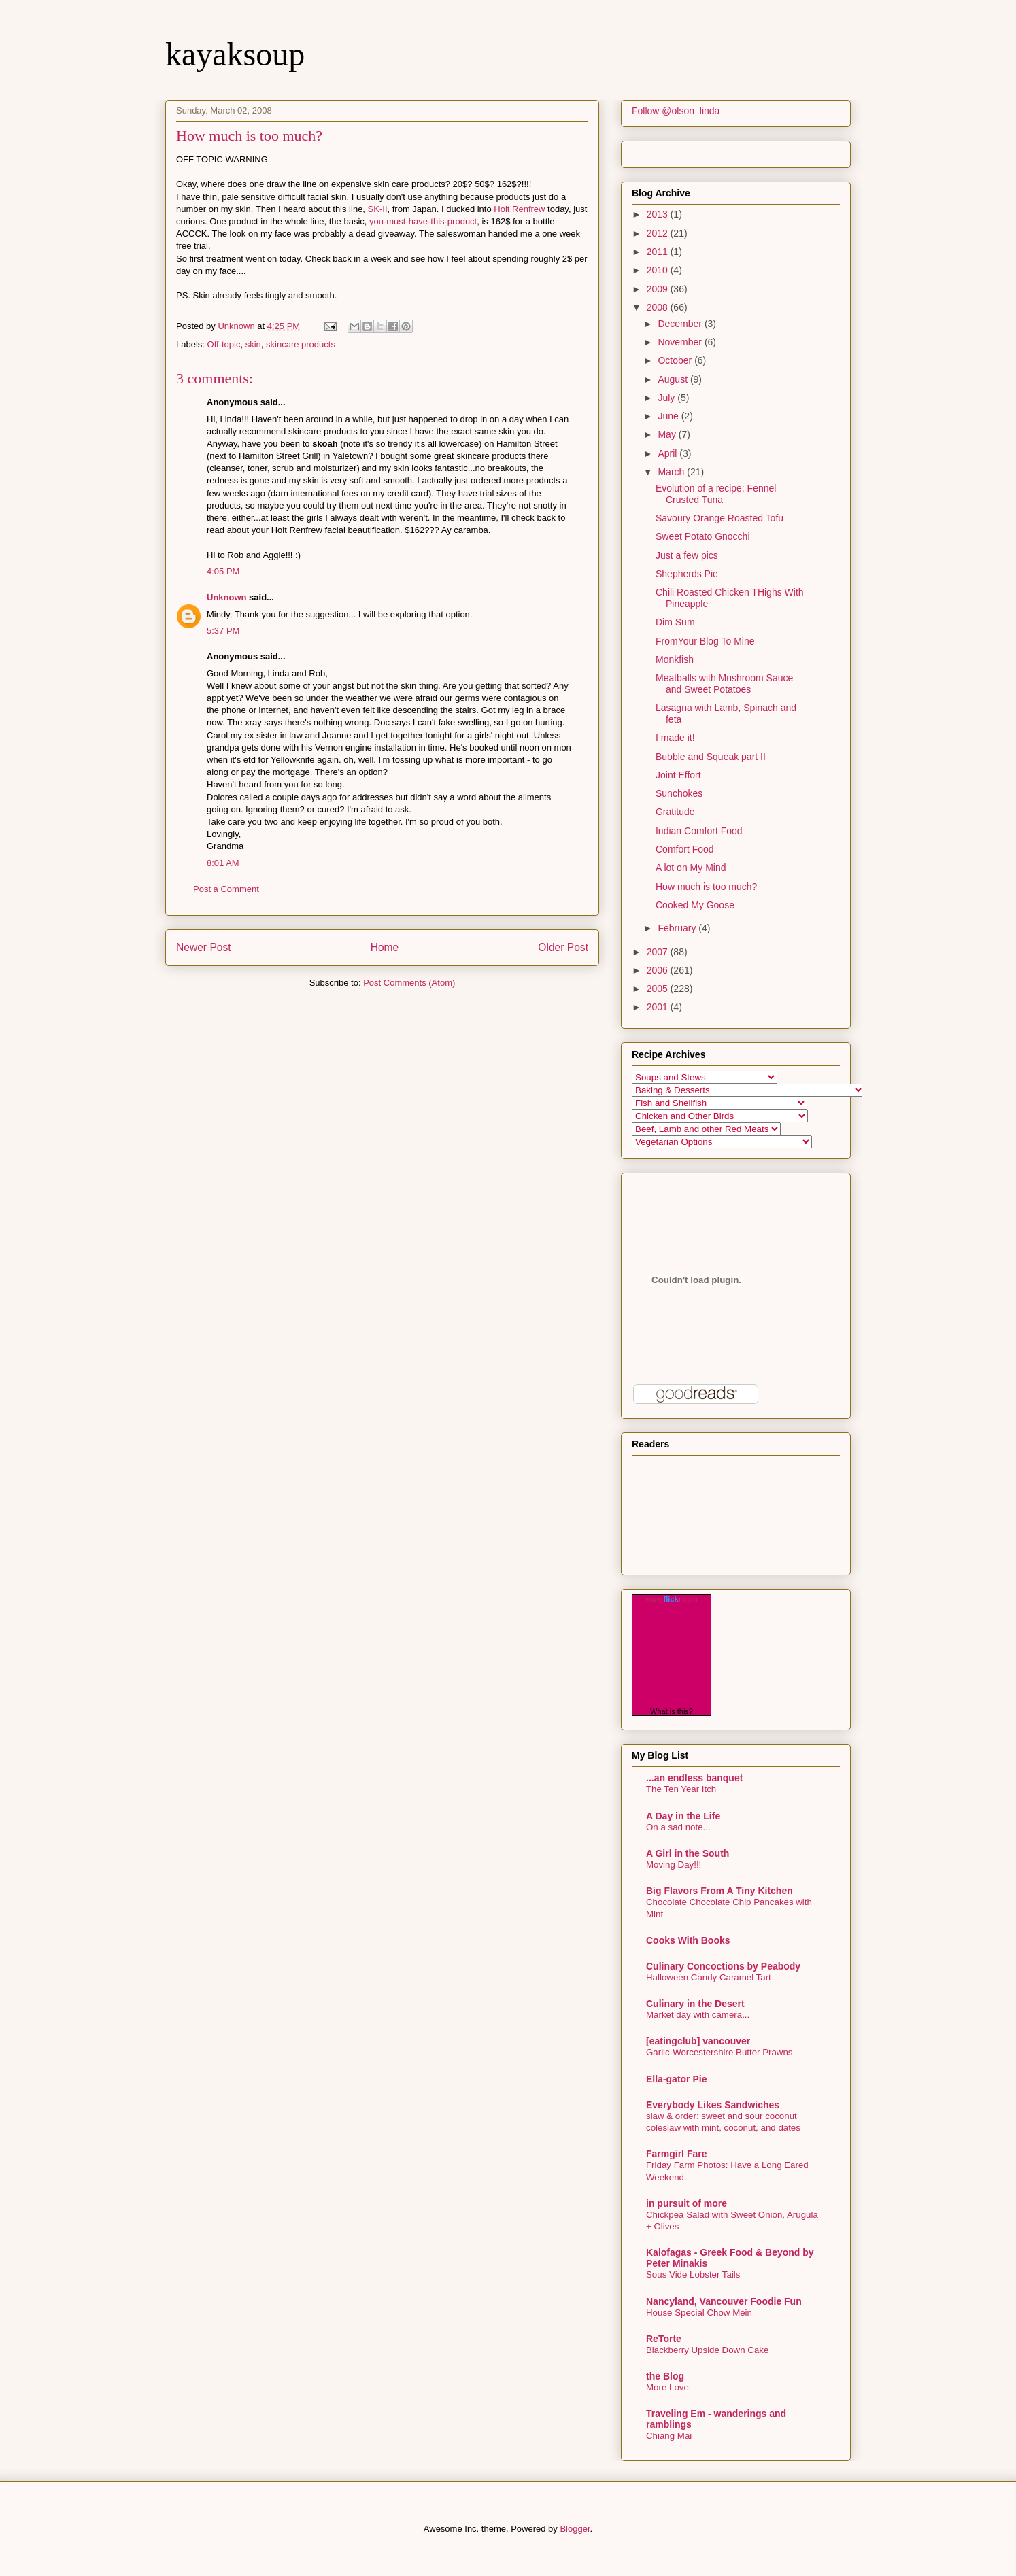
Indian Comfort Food (699, 830)
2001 (659, 1006)
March (672, 471)
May (668, 434)
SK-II (378, 209)
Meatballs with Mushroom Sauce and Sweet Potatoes (724, 683)
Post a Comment (226, 889)
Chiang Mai (669, 2436)
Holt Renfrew (519, 209)
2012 (659, 233)
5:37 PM (223, 630)
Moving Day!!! (673, 1864)
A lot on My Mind (691, 867)
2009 (659, 289)
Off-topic (224, 344)
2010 (659, 269)
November (681, 342)
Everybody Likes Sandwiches (712, 2104)
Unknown (227, 597)
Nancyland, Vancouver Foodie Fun (724, 2301)
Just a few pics (687, 555)
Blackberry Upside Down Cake (707, 2350)
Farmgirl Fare (676, 2153)
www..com (671, 1599)
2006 (659, 970)
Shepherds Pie (687, 573)
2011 (659, 251)
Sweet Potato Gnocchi (703, 536)
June (669, 416)
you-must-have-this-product (423, 221)
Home (385, 947)
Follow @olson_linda (675, 110)
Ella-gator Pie (676, 2079)
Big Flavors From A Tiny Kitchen (719, 1890)
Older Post (563, 947)
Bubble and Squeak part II (711, 756)
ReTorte (663, 2338)
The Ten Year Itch (681, 1789)
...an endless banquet (694, 1777)
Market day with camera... (697, 2015)
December (681, 323)
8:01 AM (223, 863)
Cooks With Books (688, 1940)
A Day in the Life (683, 1815)
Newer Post (203, 947)
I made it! (675, 737)
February (678, 928)
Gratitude (675, 811)
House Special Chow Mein (699, 2312)
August (674, 379)
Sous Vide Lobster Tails (693, 2274)
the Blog (665, 2376)
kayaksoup (235, 54)
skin (253, 344)
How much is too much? (706, 886)
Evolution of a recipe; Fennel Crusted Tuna (716, 494)
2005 (659, 988)
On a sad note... (678, 1827)
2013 (659, 214)
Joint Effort (678, 775)
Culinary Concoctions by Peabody (723, 1966)
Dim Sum (675, 622)
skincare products (300, 344)
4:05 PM (223, 571)
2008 (659, 307)
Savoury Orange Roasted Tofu (719, 518)
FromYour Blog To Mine (705, 641)
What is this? (671, 1711)
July (667, 397)
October (676, 360)
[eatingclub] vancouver (698, 2041)
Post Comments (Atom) (409, 983)
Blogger (575, 2529)
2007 (659, 951)
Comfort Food (685, 849)
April (668, 453)
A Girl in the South (687, 1853)
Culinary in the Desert (695, 2003)
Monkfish (675, 659)
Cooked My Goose (695, 904)
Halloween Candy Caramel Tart (708, 1977)
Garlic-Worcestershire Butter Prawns (719, 2052)
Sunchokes (679, 793)
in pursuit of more (686, 2203)
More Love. (669, 2387)
